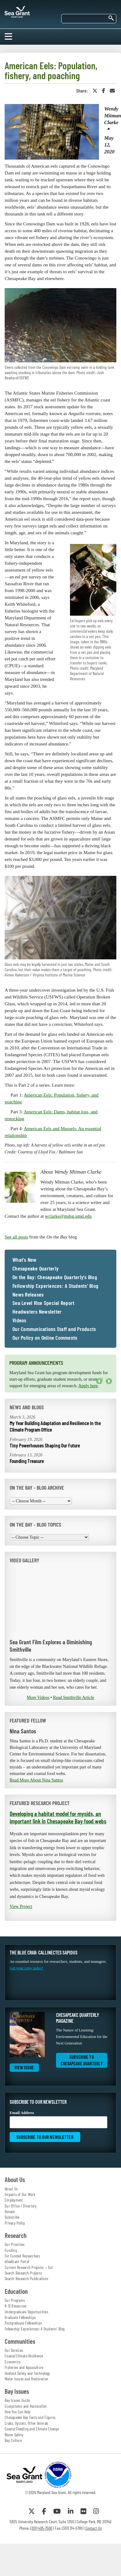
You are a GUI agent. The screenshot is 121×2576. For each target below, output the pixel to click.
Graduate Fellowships (20, 2317)
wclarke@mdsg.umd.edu (68, 1216)
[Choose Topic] (49, 1537)
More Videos (38, 1697)
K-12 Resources (16, 2305)
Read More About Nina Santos (36, 1780)
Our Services (14, 2350)
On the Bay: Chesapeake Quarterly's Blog (54, 1277)
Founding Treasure (27, 1461)
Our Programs (15, 2300)
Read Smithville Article (73, 1697)
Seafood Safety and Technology (27, 2373)
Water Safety (14, 2434)
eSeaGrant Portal (17, 2261)
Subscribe (12, 2217)
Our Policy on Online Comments (44, 1338)
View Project (21, 1906)
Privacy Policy (15, 2223)
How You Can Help (17, 2411)
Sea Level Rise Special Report (43, 1303)
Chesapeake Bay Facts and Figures (30, 2417)
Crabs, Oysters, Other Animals (26, 2423)
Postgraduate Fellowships (23, 2322)
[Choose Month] (41, 1501)
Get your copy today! (26, 1968)
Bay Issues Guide (17, 2400)
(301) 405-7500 (41, 2528)
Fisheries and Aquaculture (24, 2367)
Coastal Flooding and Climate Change (32, 2428)
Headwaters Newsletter (37, 1312)
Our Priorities (15, 2244)
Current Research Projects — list (29, 2267)
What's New (24, 1260)
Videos (19, 1320)
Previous (99, 1381)
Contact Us (93, 2528)
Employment (14, 2200)
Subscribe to (82, 2060)
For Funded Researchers (22, 2255)
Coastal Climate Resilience (24, 2355)
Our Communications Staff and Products (54, 1329)
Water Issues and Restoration (26, 2378)
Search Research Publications (26, 2278)
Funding (11, 2250)
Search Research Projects (23, 2272)
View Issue (24, 2067)
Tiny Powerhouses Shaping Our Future (45, 1445)
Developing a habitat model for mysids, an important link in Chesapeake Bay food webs (58, 1817)
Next (109, 1381)
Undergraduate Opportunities (26, 2311)
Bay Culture (13, 2440)
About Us (11, 2188)
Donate (10, 2211)
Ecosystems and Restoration (26, 2406)
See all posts (16, 1236)
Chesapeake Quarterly (35, 1268)
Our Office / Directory (21, 2205)
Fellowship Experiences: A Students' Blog (55, 1286)
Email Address (58, 2119)
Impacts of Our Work (20, 2194)
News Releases (28, 1295)
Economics (13, 2361)
